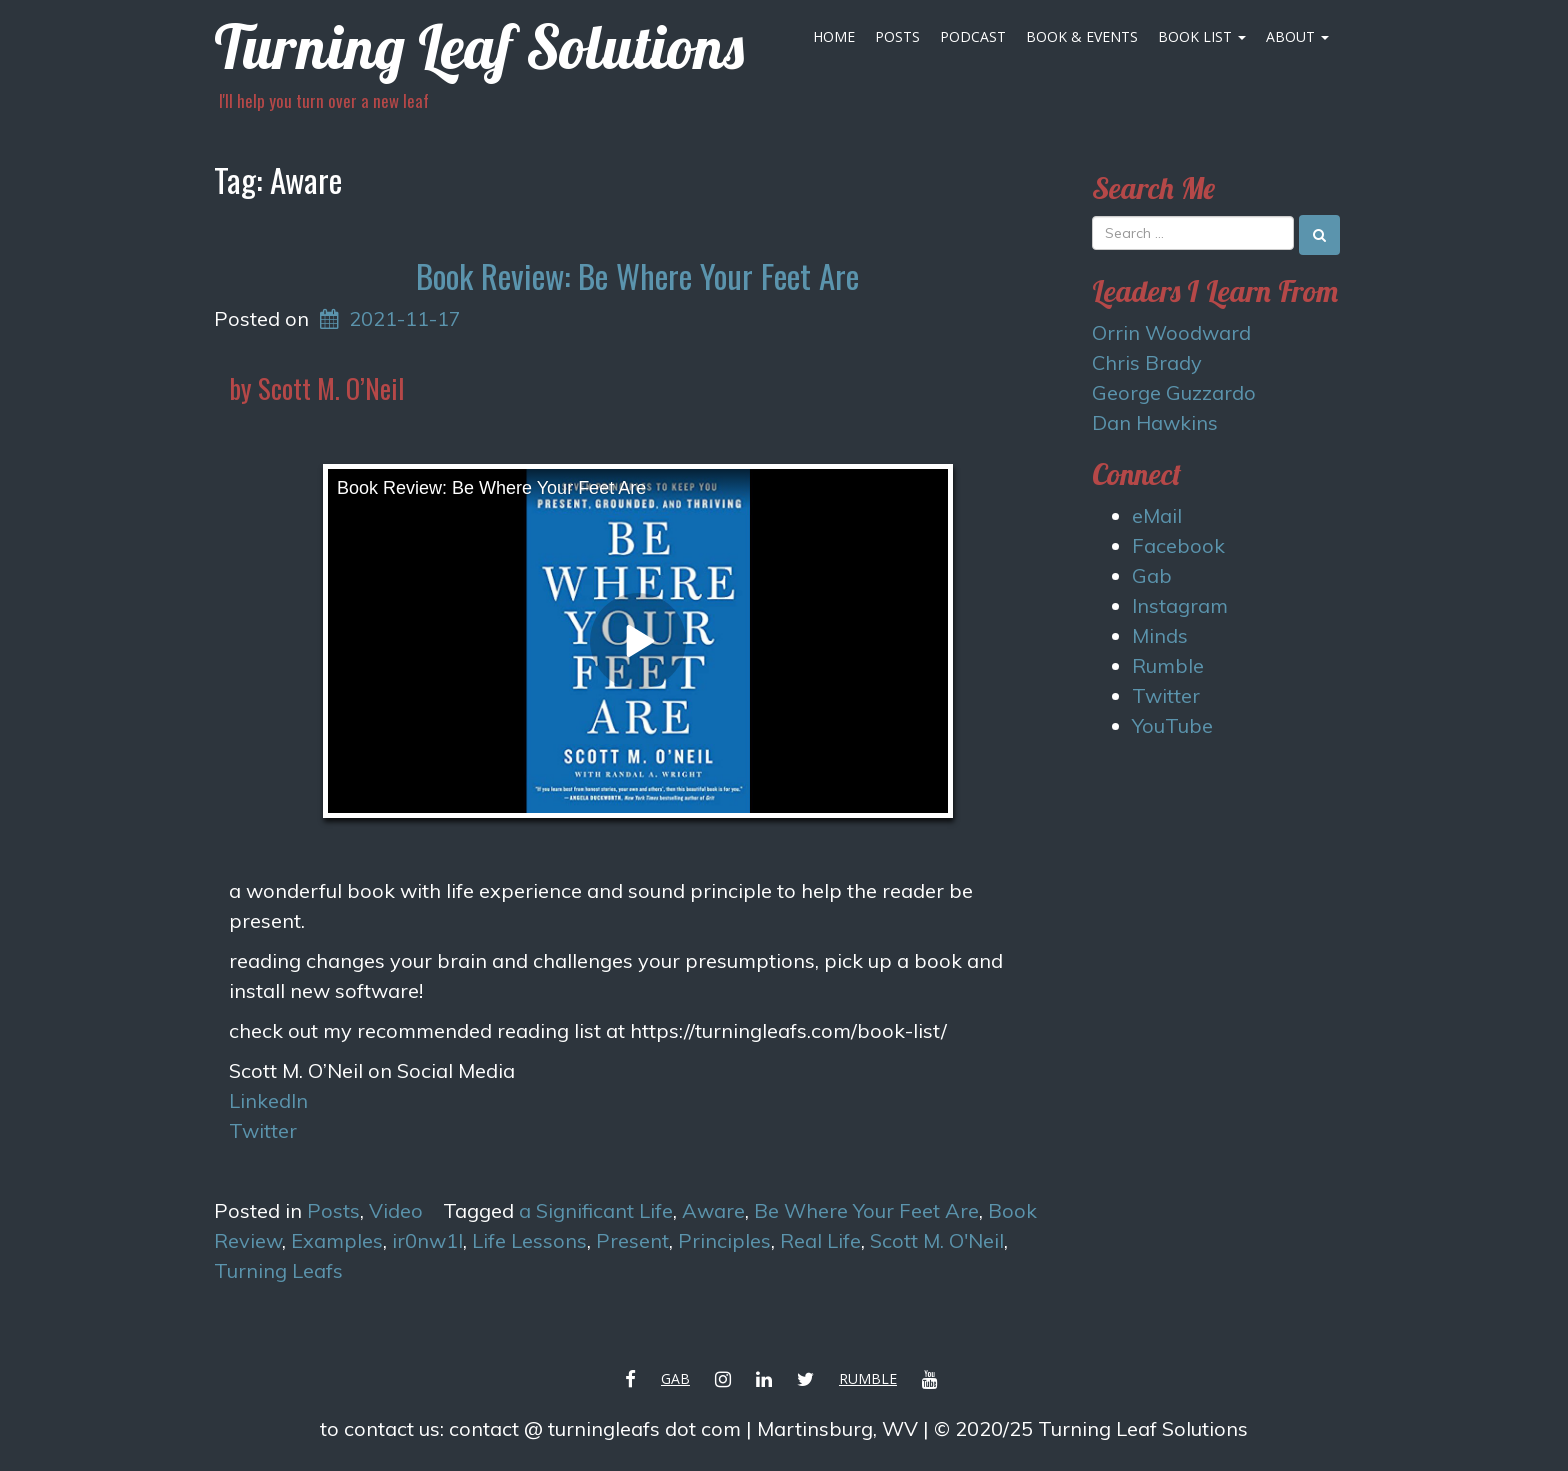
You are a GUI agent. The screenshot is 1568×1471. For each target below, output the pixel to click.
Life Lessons (529, 1240)
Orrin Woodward (1171, 332)
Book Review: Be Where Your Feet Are (637, 275)
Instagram (1180, 605)
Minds (1160, 635)
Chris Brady (1147, 362)
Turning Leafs (278, 1270)
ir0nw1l (427, 1240)
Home (834, 36)
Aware (713, 1210)
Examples (337, 1240)
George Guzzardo (1174, 392)
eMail (1157, 515)
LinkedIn (268, 1100)
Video (396, 1210)
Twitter (263, 1130)
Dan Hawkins (1155, 422)
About (1297, 36)
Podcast (973, 36)
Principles (724, 1240)
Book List (1202, 36)
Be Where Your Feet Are (866, 1210)
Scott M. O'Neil (937, 1240)
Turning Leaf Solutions (479, 46)
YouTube (1172, 725)
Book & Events (1082, 36)
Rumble (1168, 665)
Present (632, 1240)
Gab (1152, 575)
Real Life (820, 1240)
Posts (897, 36)
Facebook (1178, 545)
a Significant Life (596, 1210)
